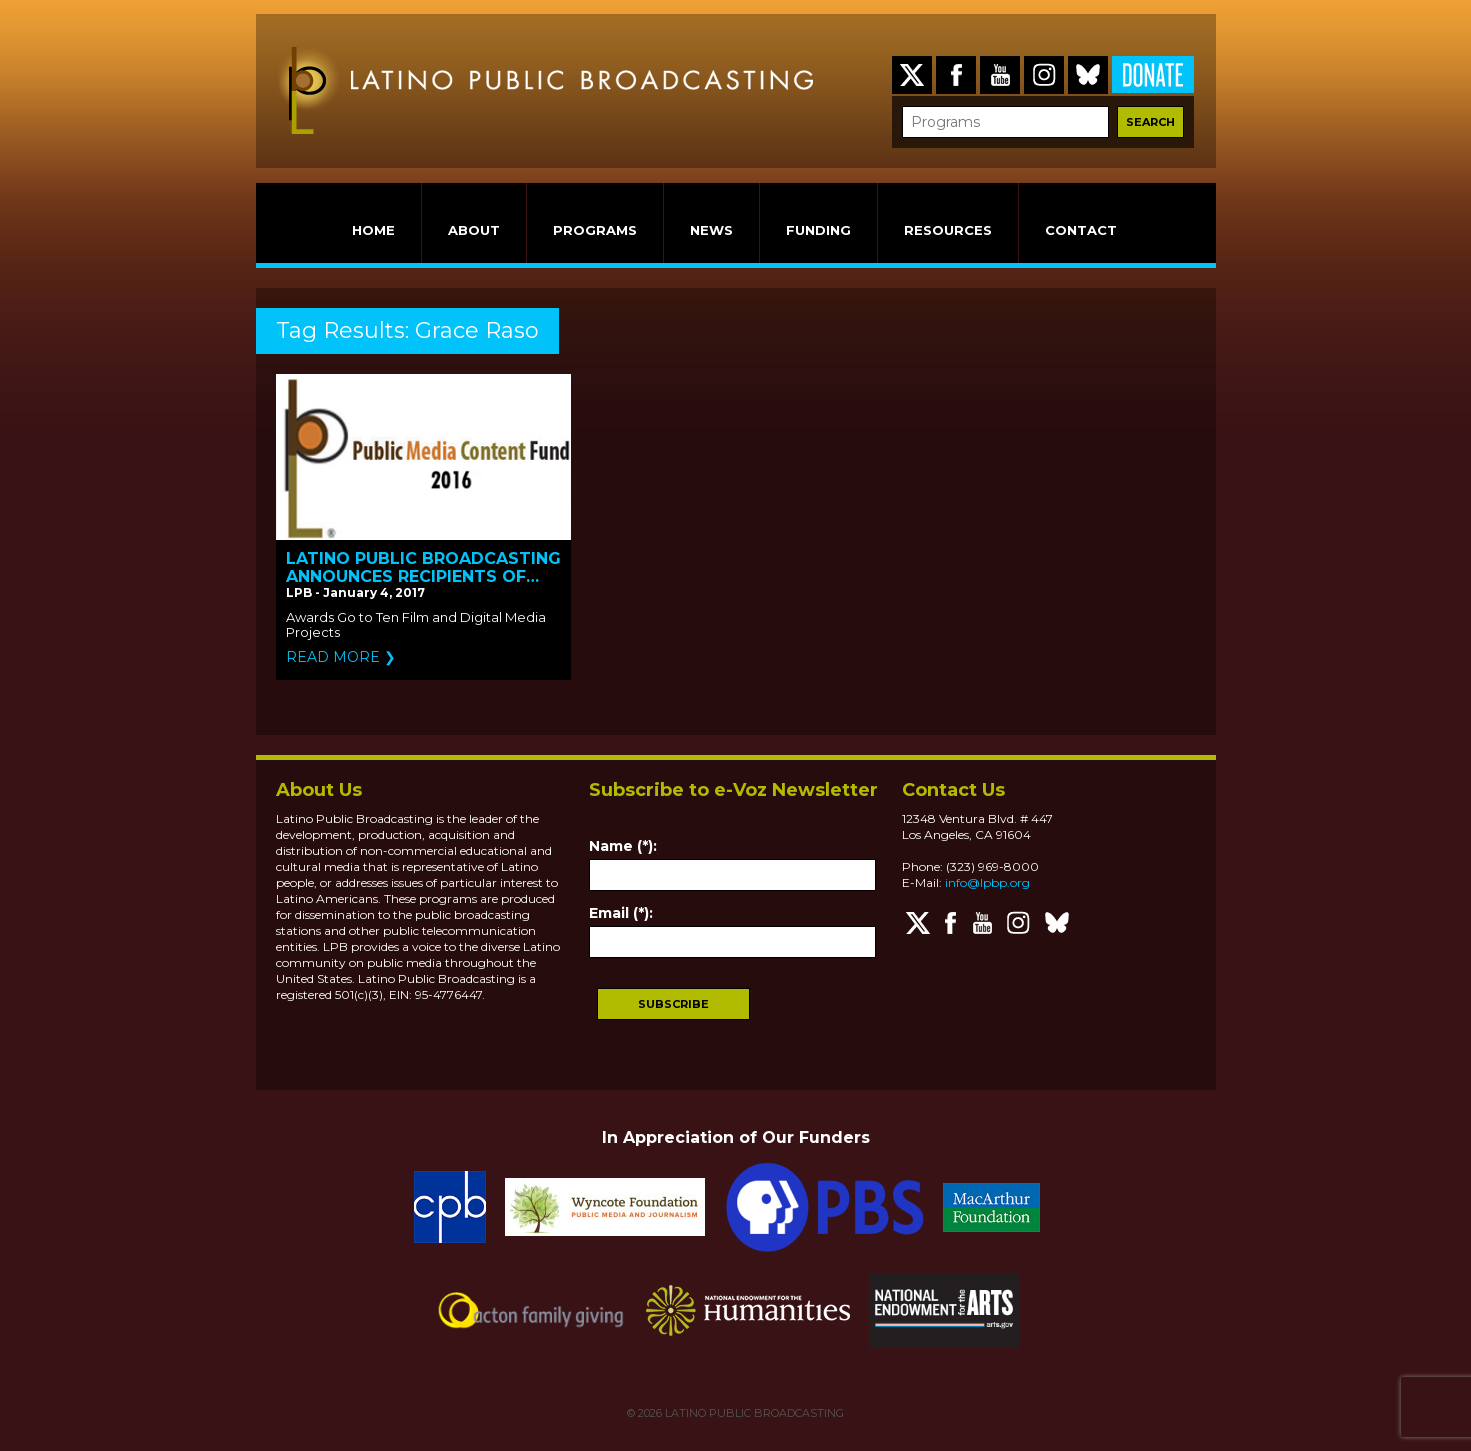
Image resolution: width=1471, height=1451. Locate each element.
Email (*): (621, 913)
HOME (373, 230)
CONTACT (1081, 230)
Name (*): (623, 846)
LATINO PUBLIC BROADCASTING (753, 1413)
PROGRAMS (595, 230)
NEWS (711, 230)
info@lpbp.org (987, 882)
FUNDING (818, 230)
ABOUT (474, 230)
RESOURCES (948, 230)
